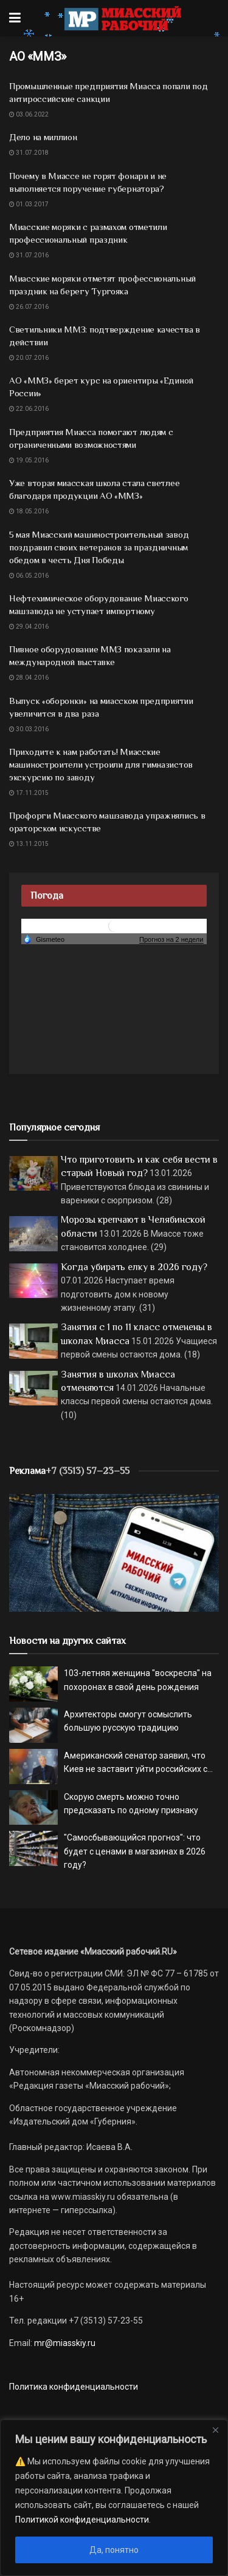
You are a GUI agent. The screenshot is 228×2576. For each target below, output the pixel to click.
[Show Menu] (15, 18)
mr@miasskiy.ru (63, 2343)
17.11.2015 (29, 792)
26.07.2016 (29, 306)
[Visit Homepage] (122, 18)
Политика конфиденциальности (73, 2387)
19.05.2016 (29, 460)
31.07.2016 (29, 255)
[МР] (114, 1552)
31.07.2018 (29, 152)
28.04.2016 (29, 677)
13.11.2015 (29, 843)
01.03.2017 (29, 204)
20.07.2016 (29, 357)
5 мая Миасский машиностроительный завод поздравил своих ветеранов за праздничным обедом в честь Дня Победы (98, 547)
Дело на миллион (43, 137)
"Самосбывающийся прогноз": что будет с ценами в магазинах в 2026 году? (135, 1851)
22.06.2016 (29, 408)
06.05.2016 (29, 575)
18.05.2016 (29, 511)
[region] (114, 2497)
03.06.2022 (29, 114)
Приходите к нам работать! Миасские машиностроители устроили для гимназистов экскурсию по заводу (101, 764)
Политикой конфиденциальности (82, 2519)
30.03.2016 (29, 729)
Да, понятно (114, 2550)
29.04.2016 (29, 626)
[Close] (215, 2429)
